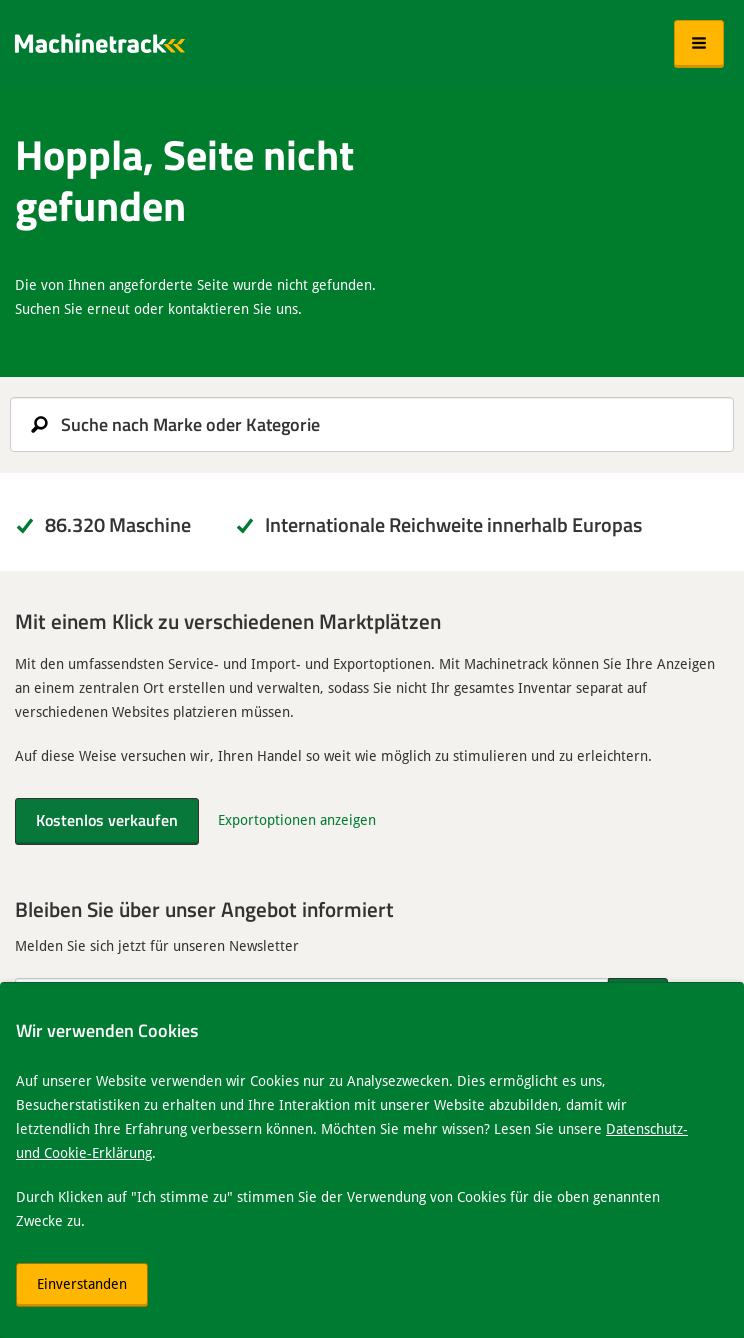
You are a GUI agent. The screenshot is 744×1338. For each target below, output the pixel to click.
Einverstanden (82, 1283)
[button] (699, 44)
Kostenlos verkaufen (107, 819)
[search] (372, 424)
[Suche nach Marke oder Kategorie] (372, 424)
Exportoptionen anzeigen (297, 819)
